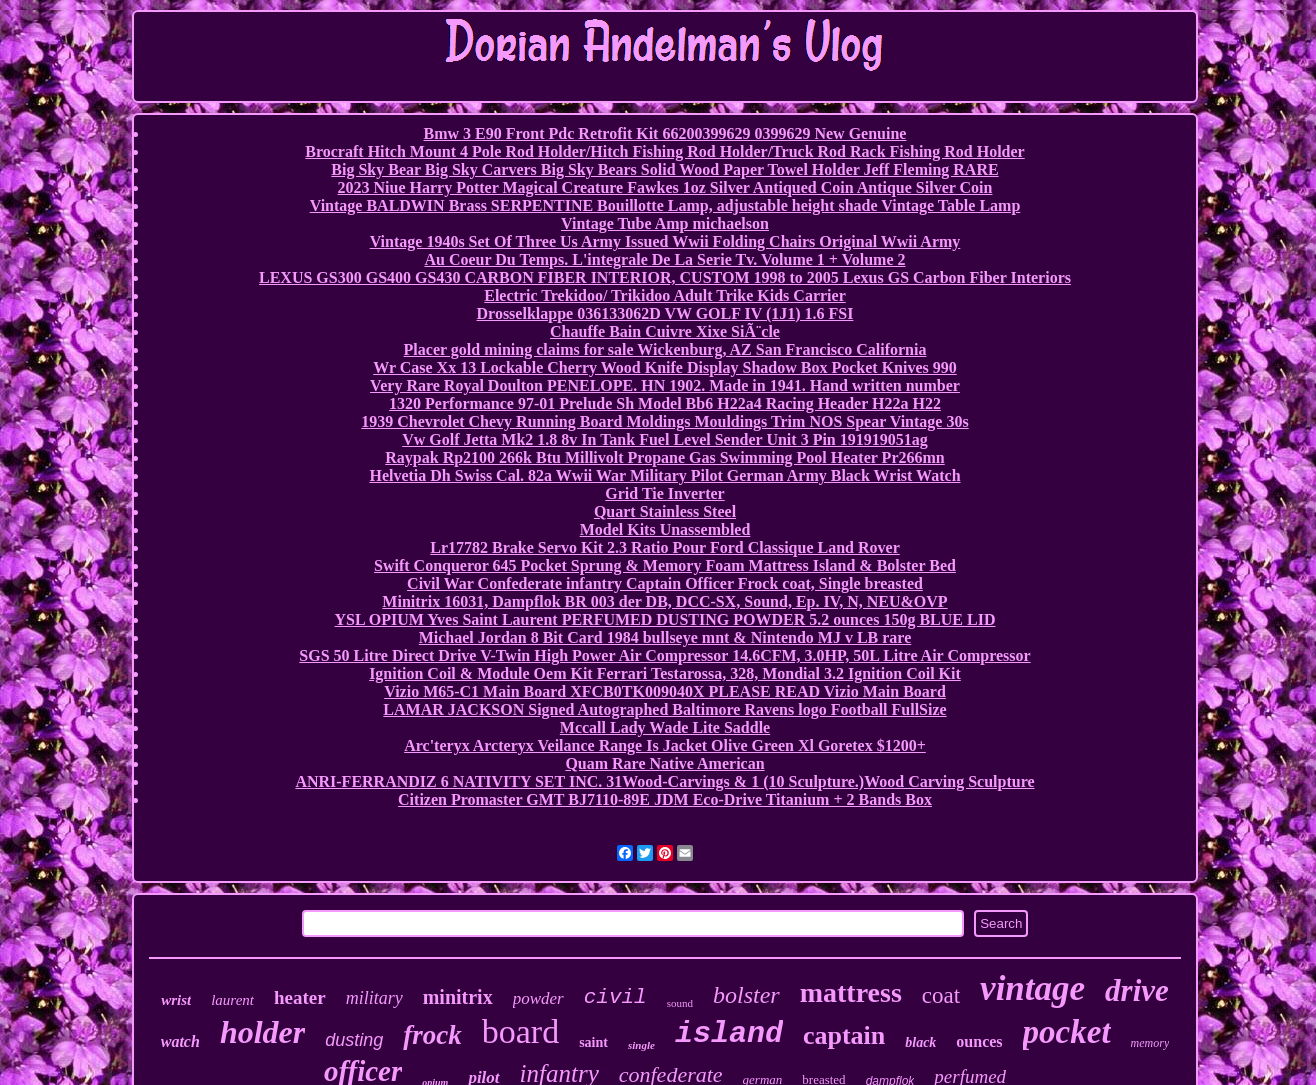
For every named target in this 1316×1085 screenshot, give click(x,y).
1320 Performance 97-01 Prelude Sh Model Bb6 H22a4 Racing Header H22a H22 (665, 403)
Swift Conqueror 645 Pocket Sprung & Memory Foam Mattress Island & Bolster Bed (665, 565)
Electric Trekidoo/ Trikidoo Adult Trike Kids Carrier (664, 295)
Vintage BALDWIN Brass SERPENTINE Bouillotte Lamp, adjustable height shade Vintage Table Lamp (665, 205)
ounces (979, 1041)
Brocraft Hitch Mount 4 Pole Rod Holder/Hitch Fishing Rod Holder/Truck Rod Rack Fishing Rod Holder (664, 151)
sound (680, 1003)
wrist (176, 1000)
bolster (746, 995)
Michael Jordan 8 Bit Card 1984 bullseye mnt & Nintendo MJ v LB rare (665, 637)
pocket (1067, 1032)
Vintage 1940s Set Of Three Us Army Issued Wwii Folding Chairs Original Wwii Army (665, 241)
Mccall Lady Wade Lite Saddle (665, 727)
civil (615, 997)
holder (262, 1032)
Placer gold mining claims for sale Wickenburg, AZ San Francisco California (665, 349)
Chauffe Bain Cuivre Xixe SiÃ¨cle (665, 331)
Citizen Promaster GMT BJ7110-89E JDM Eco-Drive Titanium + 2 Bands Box (665, 799)
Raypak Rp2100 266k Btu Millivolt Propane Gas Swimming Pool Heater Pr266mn (664, 457)
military (374, 998)
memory (1150, 1043)
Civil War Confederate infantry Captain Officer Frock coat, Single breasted (665, 583)
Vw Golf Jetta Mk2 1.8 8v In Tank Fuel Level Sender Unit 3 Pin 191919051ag (665, 439)
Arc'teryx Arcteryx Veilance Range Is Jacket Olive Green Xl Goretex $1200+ (665, 745)
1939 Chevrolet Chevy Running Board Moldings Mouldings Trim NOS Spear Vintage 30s (664, 421)
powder (538, 998)
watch (180, 1041)
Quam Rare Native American (664, 763)
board (520, 1031)
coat (941, 995)
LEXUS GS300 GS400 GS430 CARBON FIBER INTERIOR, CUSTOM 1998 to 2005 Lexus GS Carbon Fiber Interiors (665, 277)
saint (593, 1042)
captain (844, 1035)
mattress (851, 992)
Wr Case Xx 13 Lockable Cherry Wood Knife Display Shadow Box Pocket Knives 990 (665, 367)
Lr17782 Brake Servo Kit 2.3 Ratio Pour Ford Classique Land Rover (664, 547)
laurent (232, 1000)
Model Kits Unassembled (665, 529)
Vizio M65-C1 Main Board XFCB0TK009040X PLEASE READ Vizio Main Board (665, 691)
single (641, 1045)
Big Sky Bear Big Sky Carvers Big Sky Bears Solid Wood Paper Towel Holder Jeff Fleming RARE (664, 169)
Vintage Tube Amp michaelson (665, 223)
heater (300, 997)
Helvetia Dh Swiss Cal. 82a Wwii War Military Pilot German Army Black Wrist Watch (664, 475)
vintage (1032, 988)
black (920, 1042)
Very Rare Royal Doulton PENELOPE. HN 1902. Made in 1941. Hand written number (665, 385)
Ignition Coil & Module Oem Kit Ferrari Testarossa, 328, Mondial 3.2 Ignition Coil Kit (665, 673)
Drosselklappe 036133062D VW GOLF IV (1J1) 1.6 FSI (665, 313)
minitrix (458, 997)
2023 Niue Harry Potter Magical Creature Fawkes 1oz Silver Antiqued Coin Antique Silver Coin (665, 187)
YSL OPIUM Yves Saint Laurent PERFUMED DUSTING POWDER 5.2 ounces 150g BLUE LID (665, 619)
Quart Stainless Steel (665, 511)
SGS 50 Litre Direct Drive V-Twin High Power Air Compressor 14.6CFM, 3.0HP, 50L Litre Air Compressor (664, 655)
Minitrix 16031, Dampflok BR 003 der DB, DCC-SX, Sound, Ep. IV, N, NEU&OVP (664, 601)
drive (1137, 990)
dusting (354, 1040)
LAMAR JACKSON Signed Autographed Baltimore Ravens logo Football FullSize (664, 709)
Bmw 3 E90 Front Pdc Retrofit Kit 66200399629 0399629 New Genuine (665, 133)
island (729, 1034)
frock (432, 1035)
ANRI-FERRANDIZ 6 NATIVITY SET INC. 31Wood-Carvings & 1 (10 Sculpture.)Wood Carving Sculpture (664, 781)
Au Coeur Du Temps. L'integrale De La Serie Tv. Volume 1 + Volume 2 (664, 259)
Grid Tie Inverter (664, 493)
